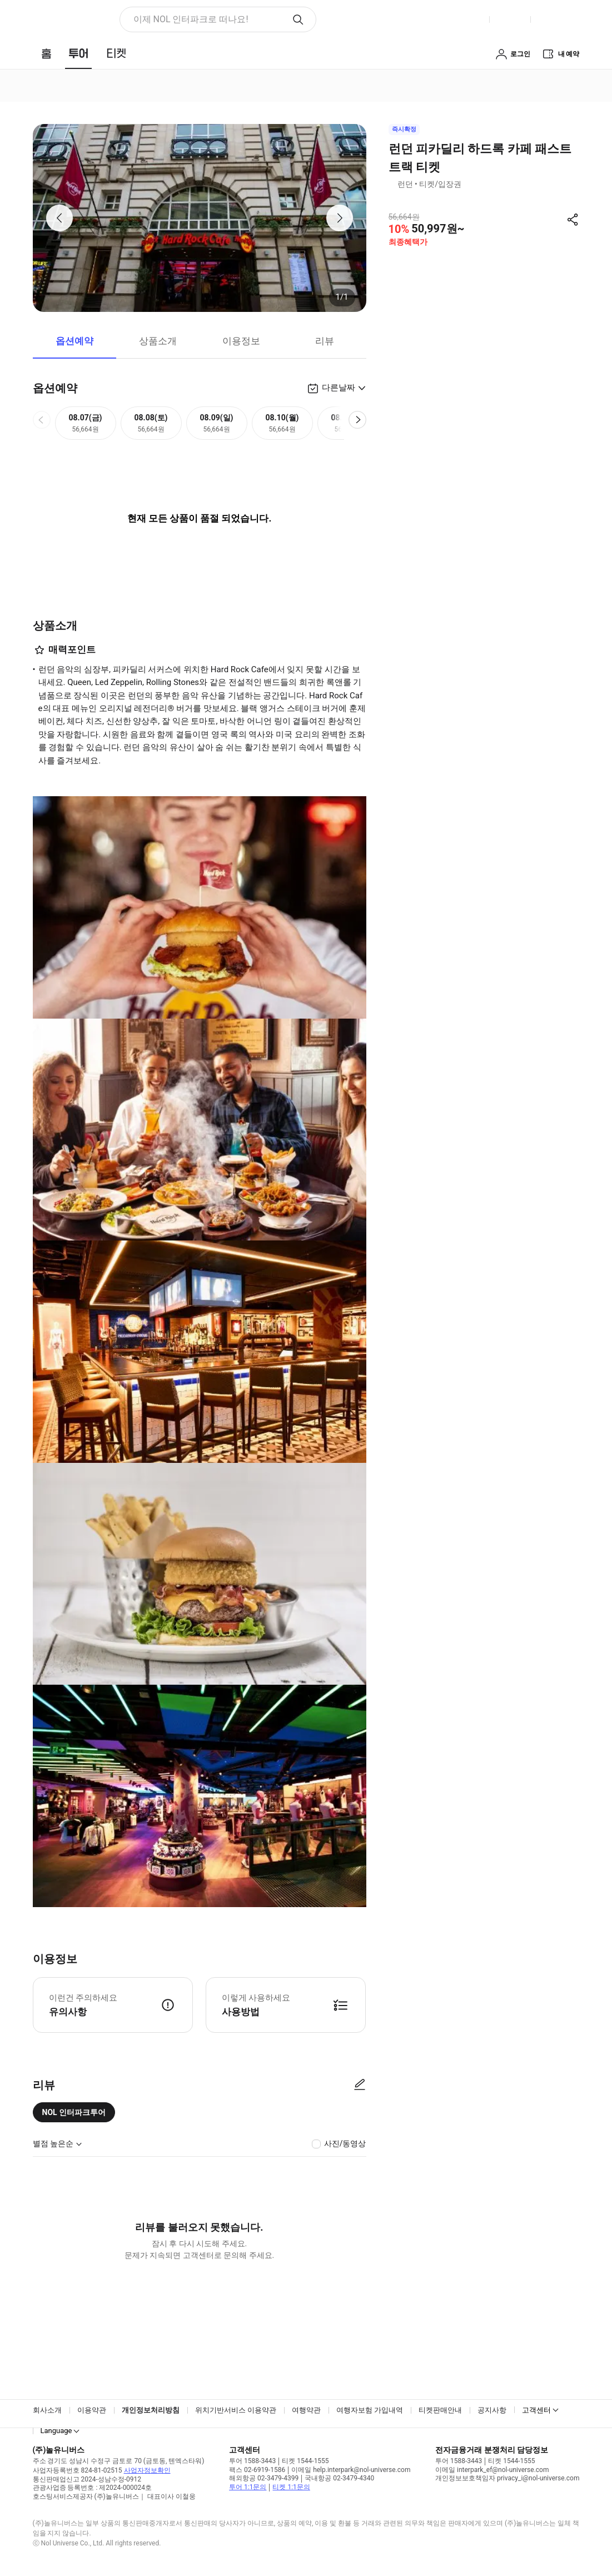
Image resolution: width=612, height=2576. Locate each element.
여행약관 (306, 2410)
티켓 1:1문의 (291, 2487)
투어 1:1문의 (247, 2487)
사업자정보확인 (147, 2470)
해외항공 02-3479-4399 (263, 2478)
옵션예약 (74, 340)
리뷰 (324, 340)
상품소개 (158, 340)
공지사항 (491, 2410)
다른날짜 (338, 388)
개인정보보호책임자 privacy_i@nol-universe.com (507, 2478)
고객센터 (536, 2410)
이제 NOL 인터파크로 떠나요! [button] (190, 19)
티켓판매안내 (440, 2410)
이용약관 (91, 2410)
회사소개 (47, 2410)
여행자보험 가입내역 (369, 2410)
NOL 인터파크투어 (74, 2112)
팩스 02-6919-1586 (257, 2470)
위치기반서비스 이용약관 (235, 2410)
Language (56, 2430)
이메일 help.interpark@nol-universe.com (350, 2470)
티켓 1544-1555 (305, 2461)
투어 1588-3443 (252, 2461)
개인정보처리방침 (151, 2410)
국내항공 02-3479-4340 (339, 2478)
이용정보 (241, 340)
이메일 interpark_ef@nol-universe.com (492, 2470)
